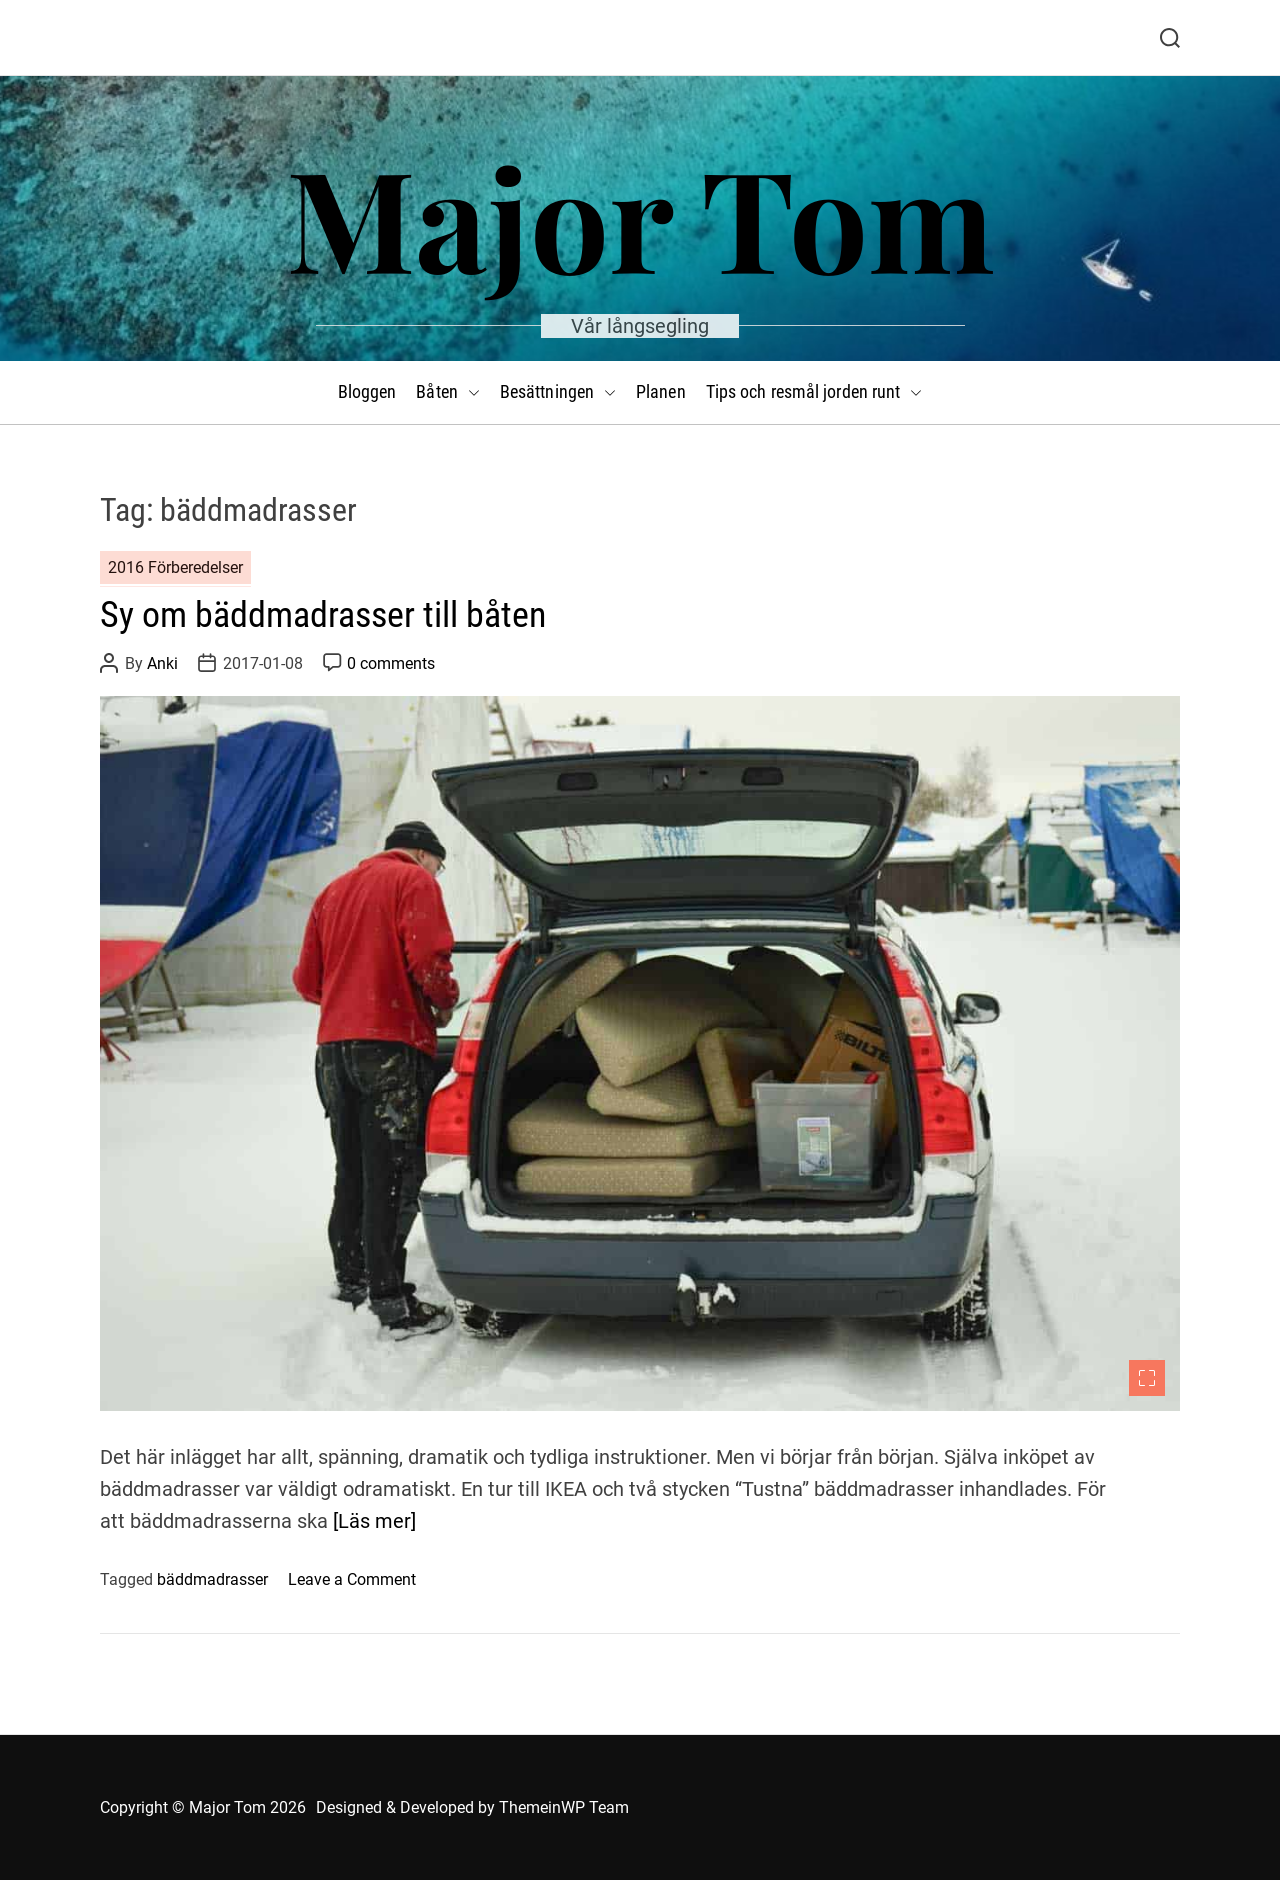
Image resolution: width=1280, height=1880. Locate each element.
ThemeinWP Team (564, 1807)
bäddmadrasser (212, 1579)
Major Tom (640, 216)
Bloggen (367, 391)
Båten (448, 392)
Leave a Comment (352, 1579)
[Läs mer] (374, 1521)
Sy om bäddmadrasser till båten (323, 615)
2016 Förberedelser (175, 567)
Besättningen (558, 392)
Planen (661, 391)
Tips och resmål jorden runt (814, 392)
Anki (162, 663)
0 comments (391, 663)
